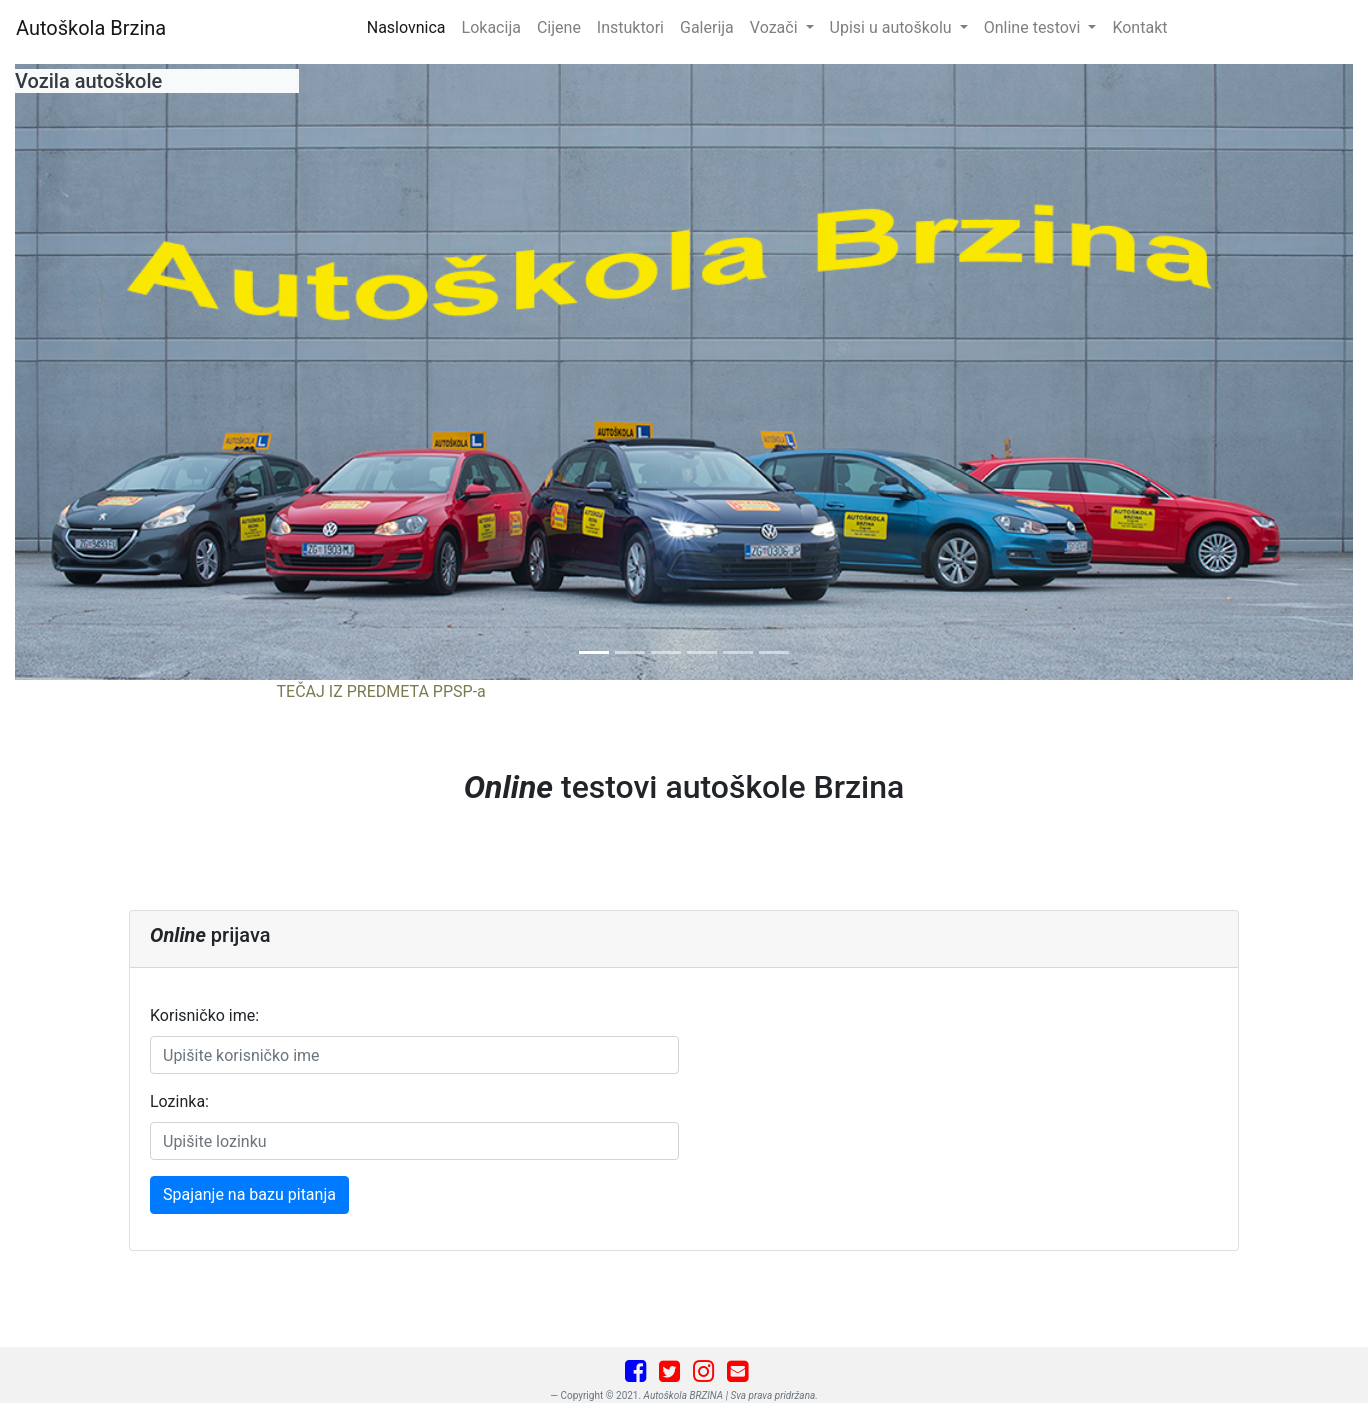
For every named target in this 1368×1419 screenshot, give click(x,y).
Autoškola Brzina (91, 28)
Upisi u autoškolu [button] (893, 27)
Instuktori (630, 27)
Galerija (707, 27)
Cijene (559, 27)
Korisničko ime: (204, 1015)
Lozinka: (179, 1101)
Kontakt (1139, 27)
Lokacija (491, 27)
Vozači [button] (776, 27)
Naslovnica (410, 26)
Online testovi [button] (1034, 27)
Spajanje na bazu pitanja (249, 1194)
